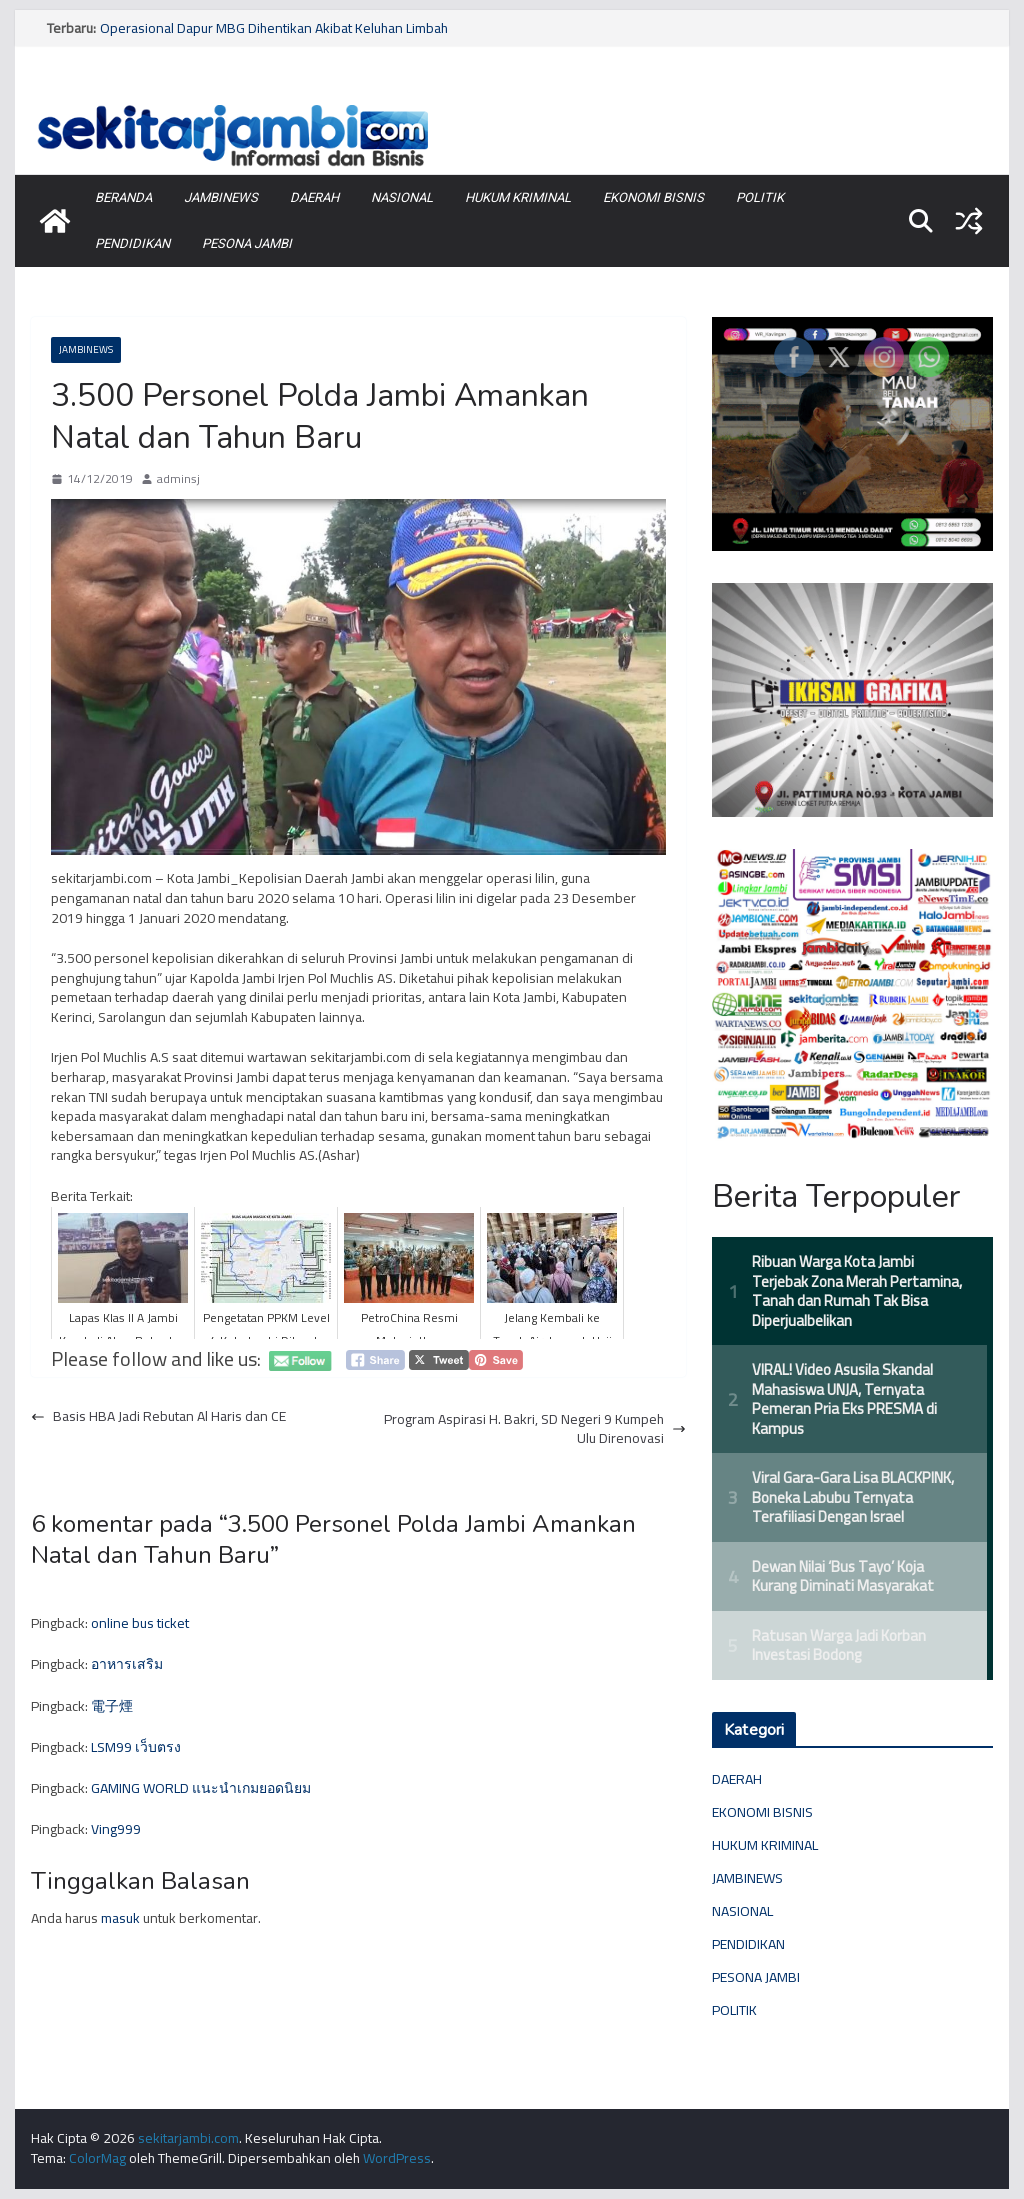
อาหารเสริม (127, 1664)
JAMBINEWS (221, 197)
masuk (120, 1918)
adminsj (178, 479)
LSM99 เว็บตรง (136, 1747)
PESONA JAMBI (247, 243)
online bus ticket (140, 1623)
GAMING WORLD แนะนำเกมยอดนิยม (201, 1788)
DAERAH (314, 197)
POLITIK (760, 197)
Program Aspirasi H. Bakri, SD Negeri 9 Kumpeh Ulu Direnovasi (535, 1429)
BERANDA (123, 197)
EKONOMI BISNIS (653, 197)
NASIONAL (402, 197)
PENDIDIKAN (132, 243)
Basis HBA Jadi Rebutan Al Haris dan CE (158, 1417)
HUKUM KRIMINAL (518, 197)
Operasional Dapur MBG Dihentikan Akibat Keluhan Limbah (274, 28)
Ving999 (116, 1829)
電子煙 (112, 1706)
